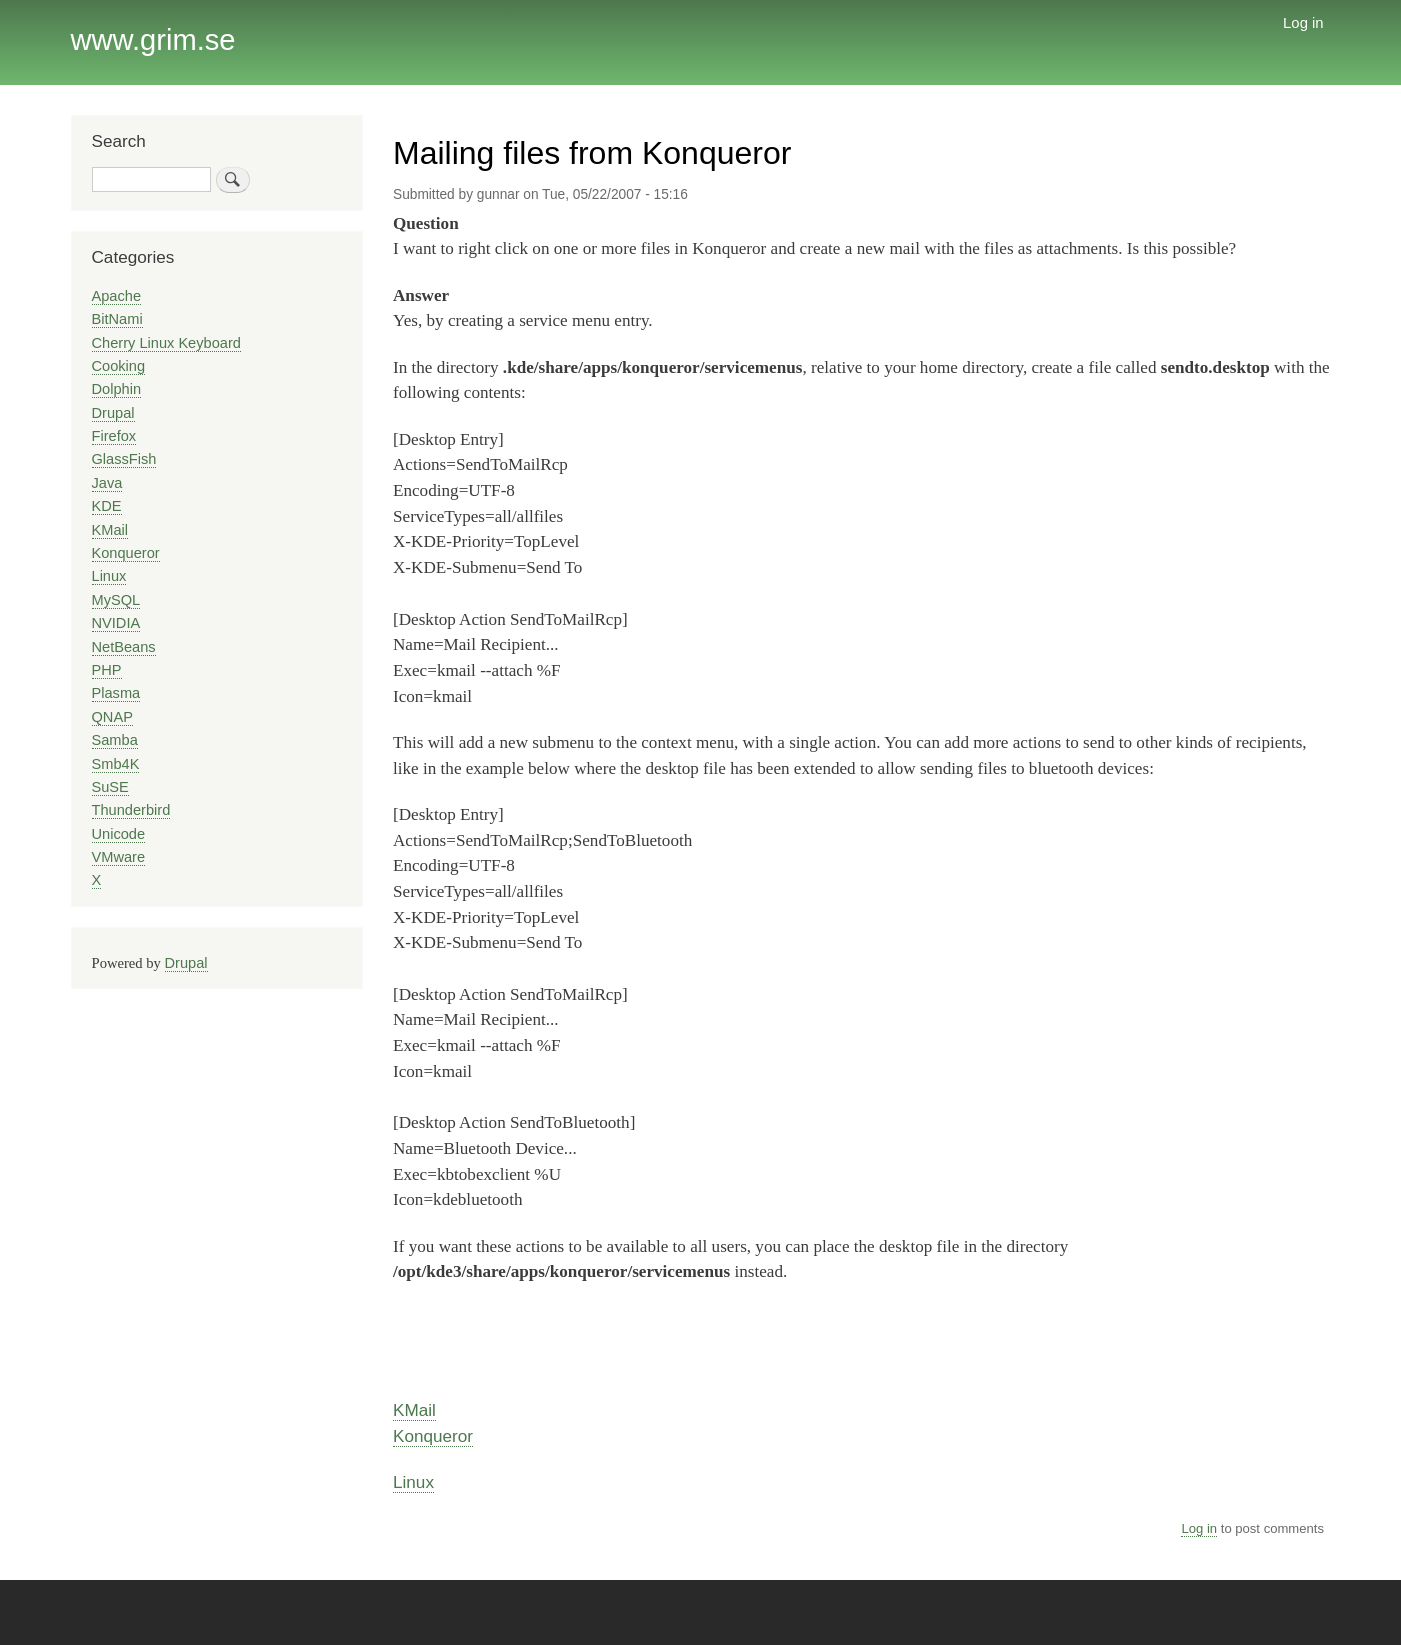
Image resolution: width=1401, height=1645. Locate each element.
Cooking (119, 366)
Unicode (119, 834)
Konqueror (433, 1436)
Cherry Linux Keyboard (166, 343)
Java (107, 483)
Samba (115, 740)
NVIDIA (116, 623)
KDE (107, 506)
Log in (1303, 23)
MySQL (116, 600)
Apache (117, 296)
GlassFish (124, 459)
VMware (119, 857)
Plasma (116, 693)
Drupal (113, 413)
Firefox (114, 436)
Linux (413, 1482)
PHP (107, 670)
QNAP (112, 717)
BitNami (117, 319)
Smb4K (116, 764)
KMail (414, 1410)
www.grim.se (153, 40)
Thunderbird (131, 810)
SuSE (110, 787)
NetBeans (124, 647)
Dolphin (117, 389)
